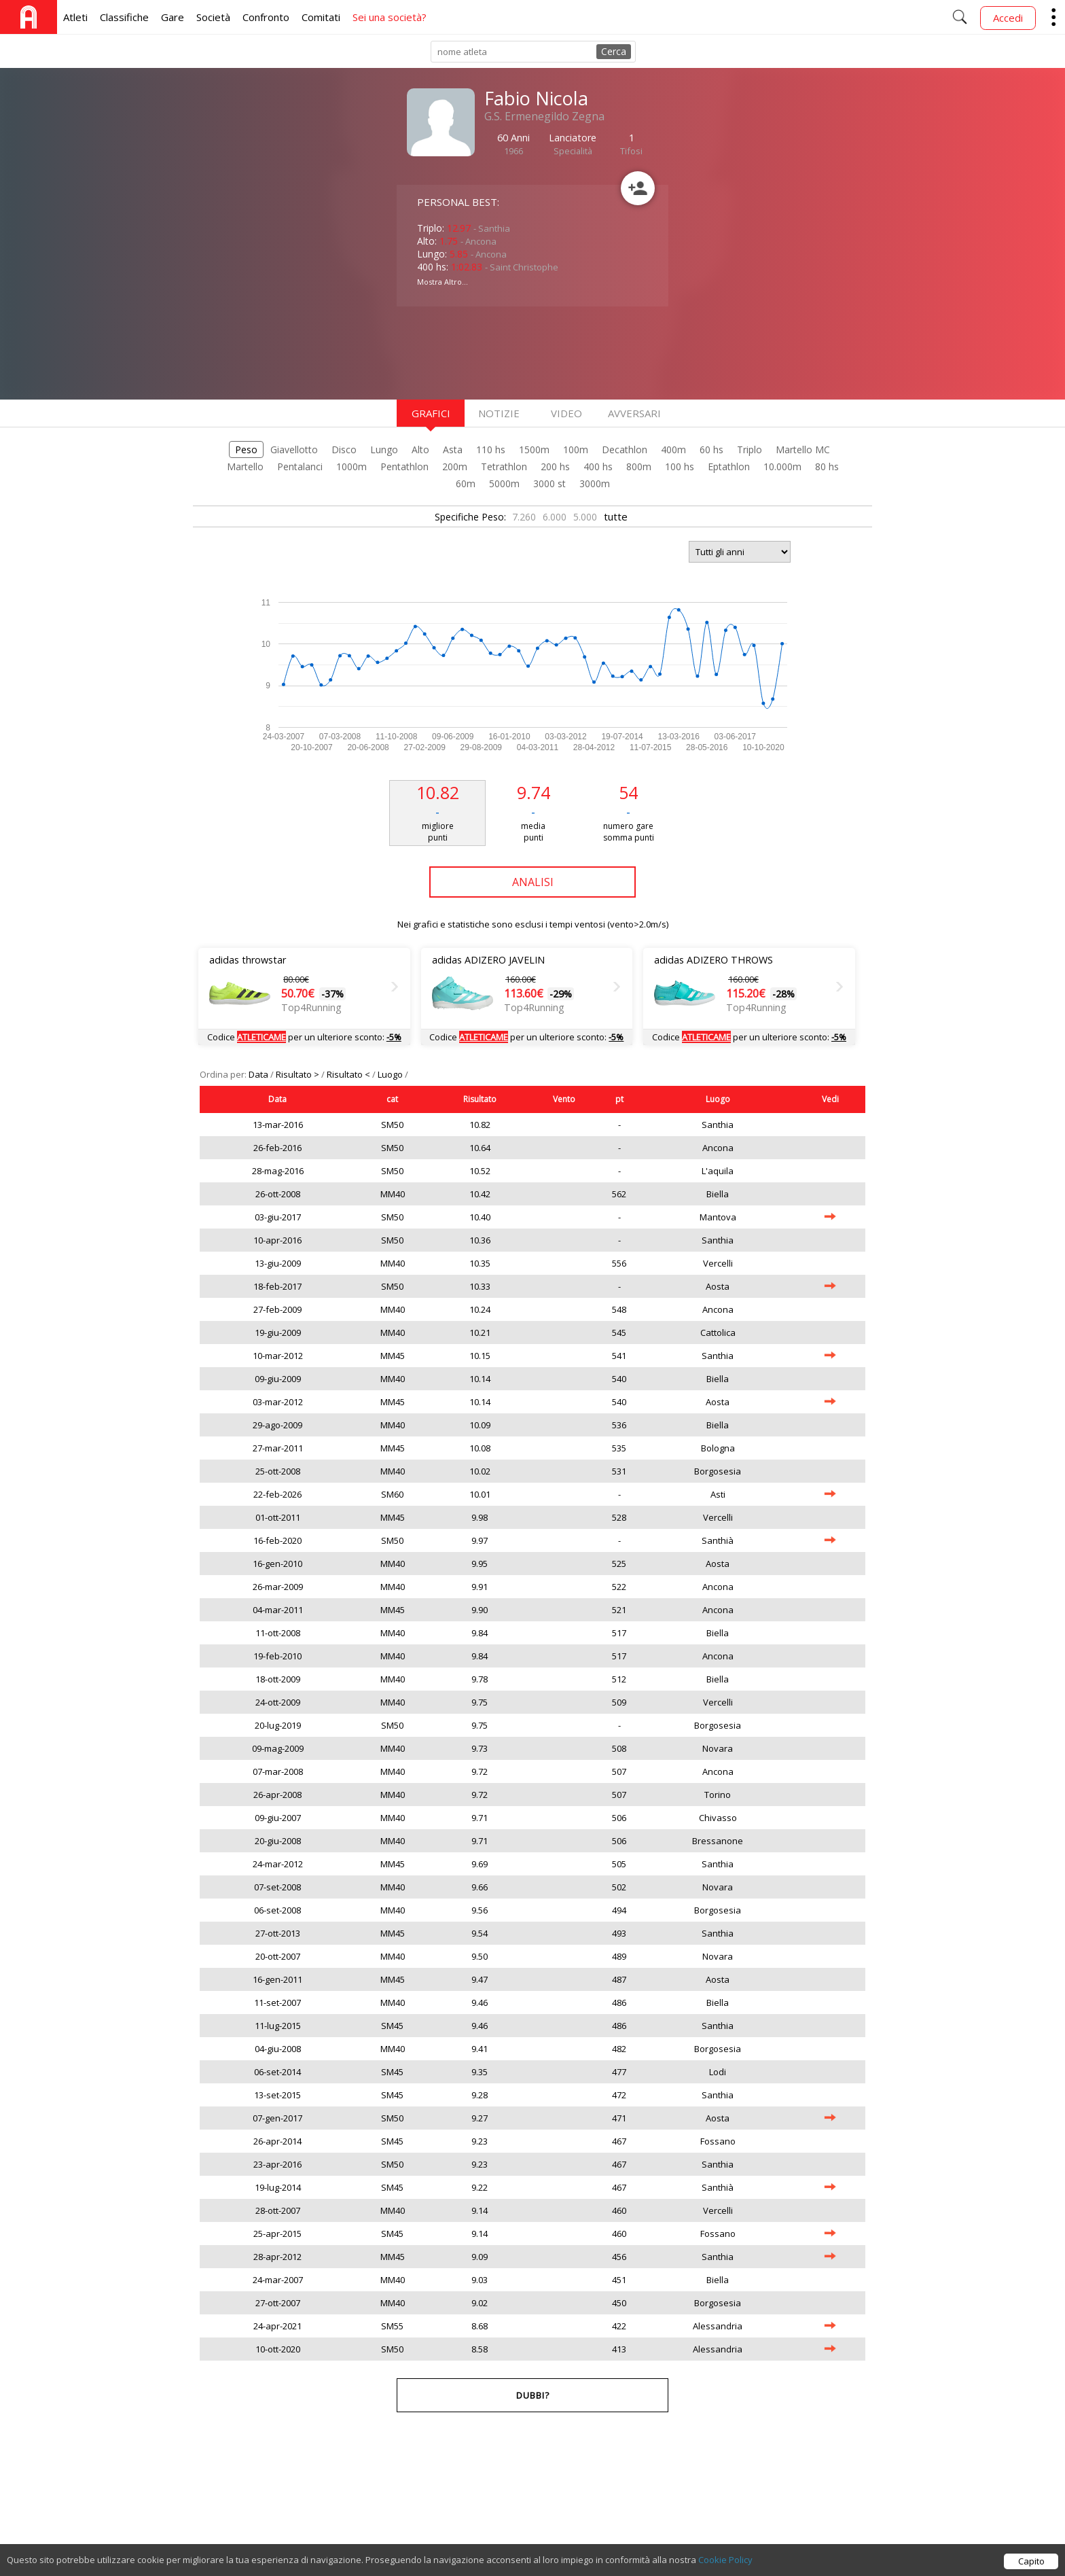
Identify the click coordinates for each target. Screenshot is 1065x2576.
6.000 (554, 516)
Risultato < (349, 1074)
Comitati (321, 17)
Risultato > (298, 1074)
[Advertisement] (505, 351)
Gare (172, 17)
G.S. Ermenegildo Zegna (544, 116)
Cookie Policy (725, 2560)
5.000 (585, 516)
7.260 (524, 516)
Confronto (265, 17)
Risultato (480, 1099)
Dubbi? (532, 2395)
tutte (616, 516)
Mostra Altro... (442, 282)
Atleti (75, 17)
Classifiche (124, 17)
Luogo (391, 1074)
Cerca (613, 51)
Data (259, 1074)
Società (213, 17)
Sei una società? (390, 17)
